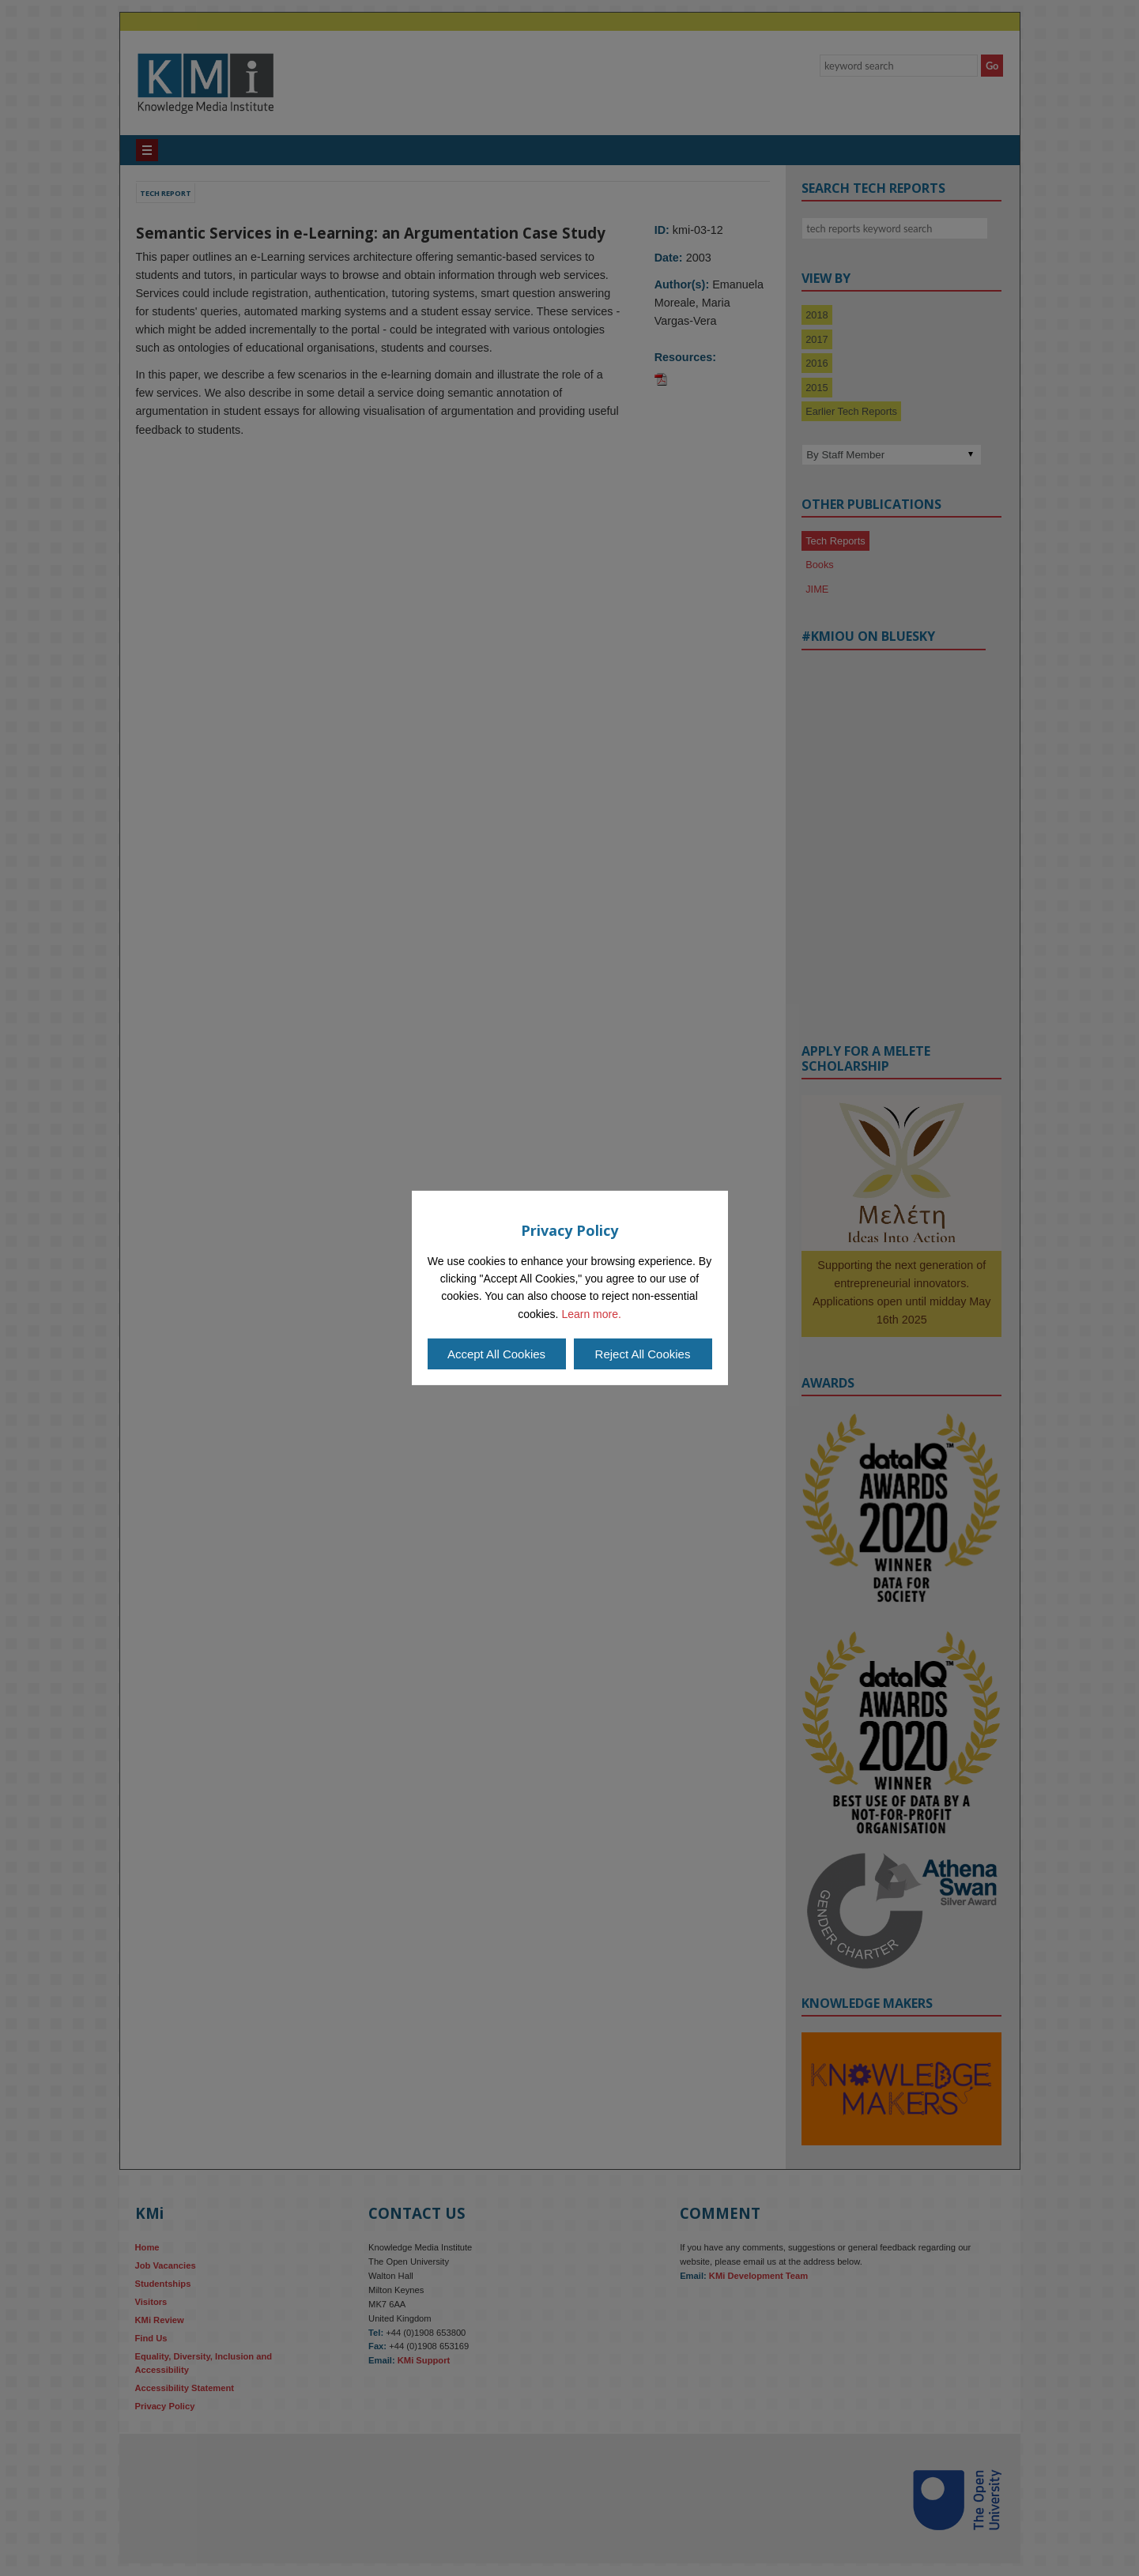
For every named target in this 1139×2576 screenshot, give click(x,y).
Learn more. (590, 1314)
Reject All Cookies (643, 1354)
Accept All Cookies (496, 1354)
